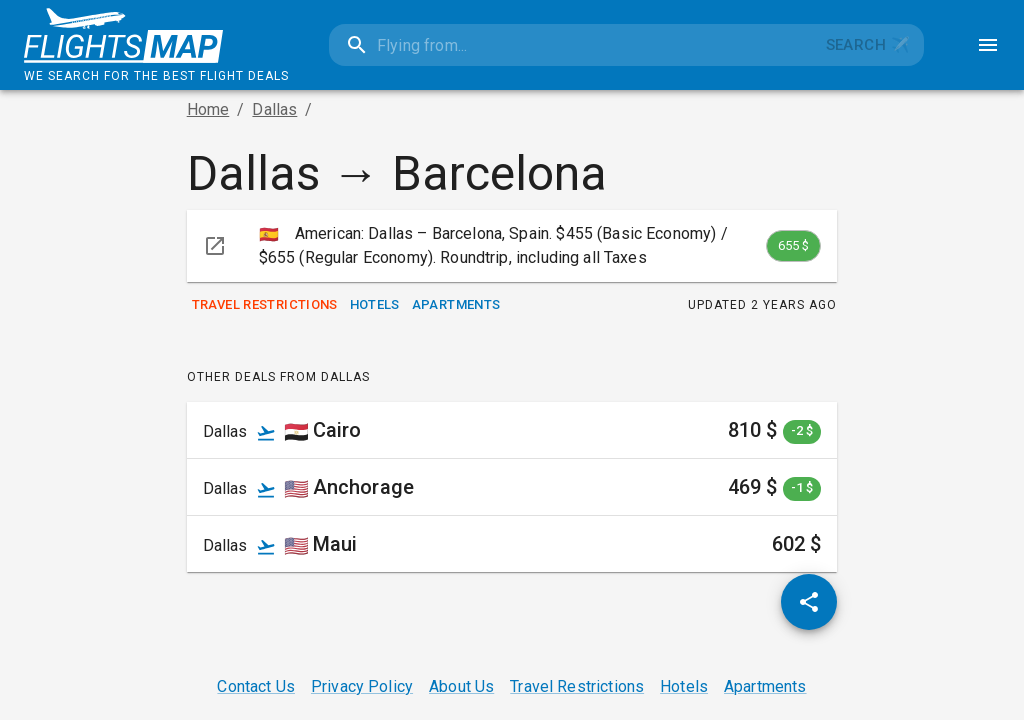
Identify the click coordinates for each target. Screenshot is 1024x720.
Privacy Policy (362, 686)
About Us (461, 686)
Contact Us (256, 686)
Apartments (456, 305)
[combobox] (570, 45)
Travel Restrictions (265, 305)
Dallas (274, 109)
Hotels (375, 305)
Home (208, 109)
